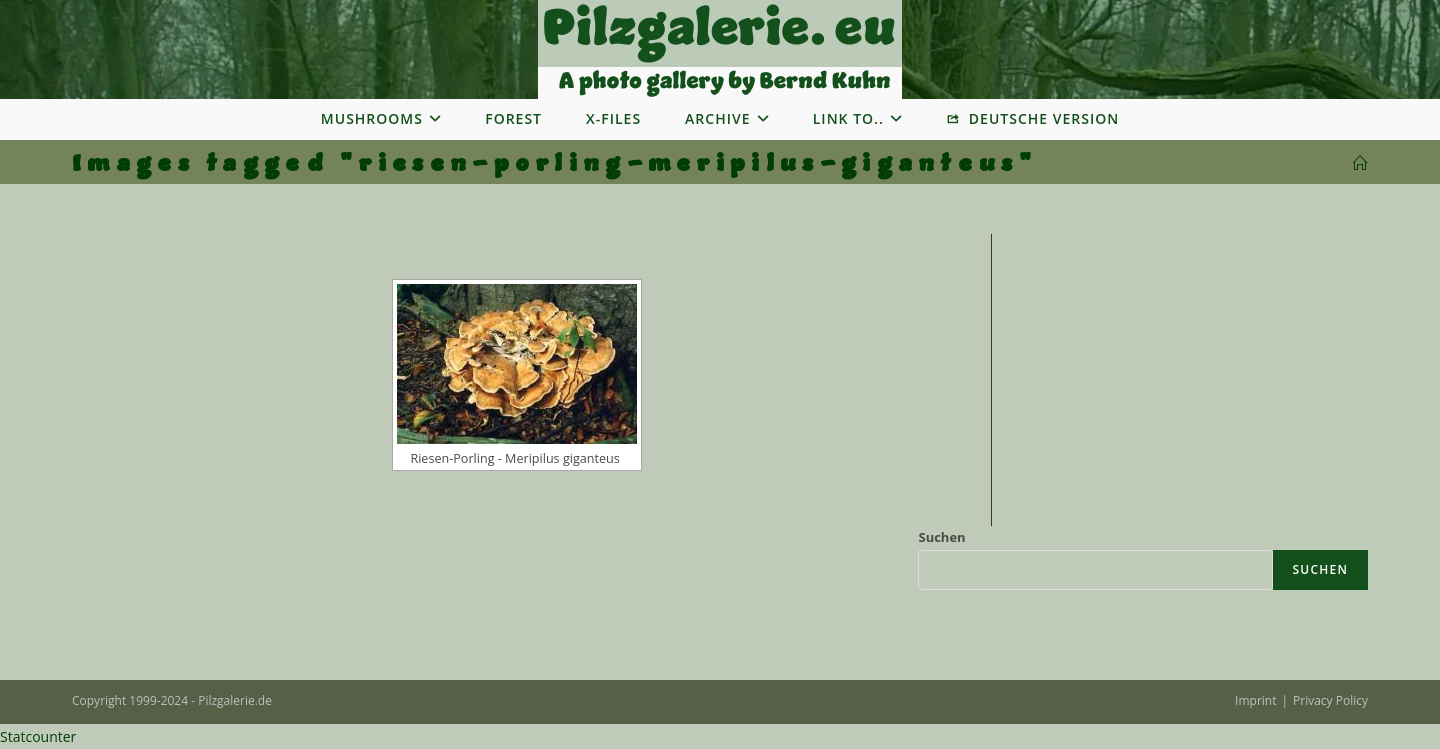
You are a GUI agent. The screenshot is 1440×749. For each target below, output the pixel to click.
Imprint (1255, 700)
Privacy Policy (1330, 700)
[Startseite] (1360, 163)
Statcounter (38, 736)
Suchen (941, 537)
